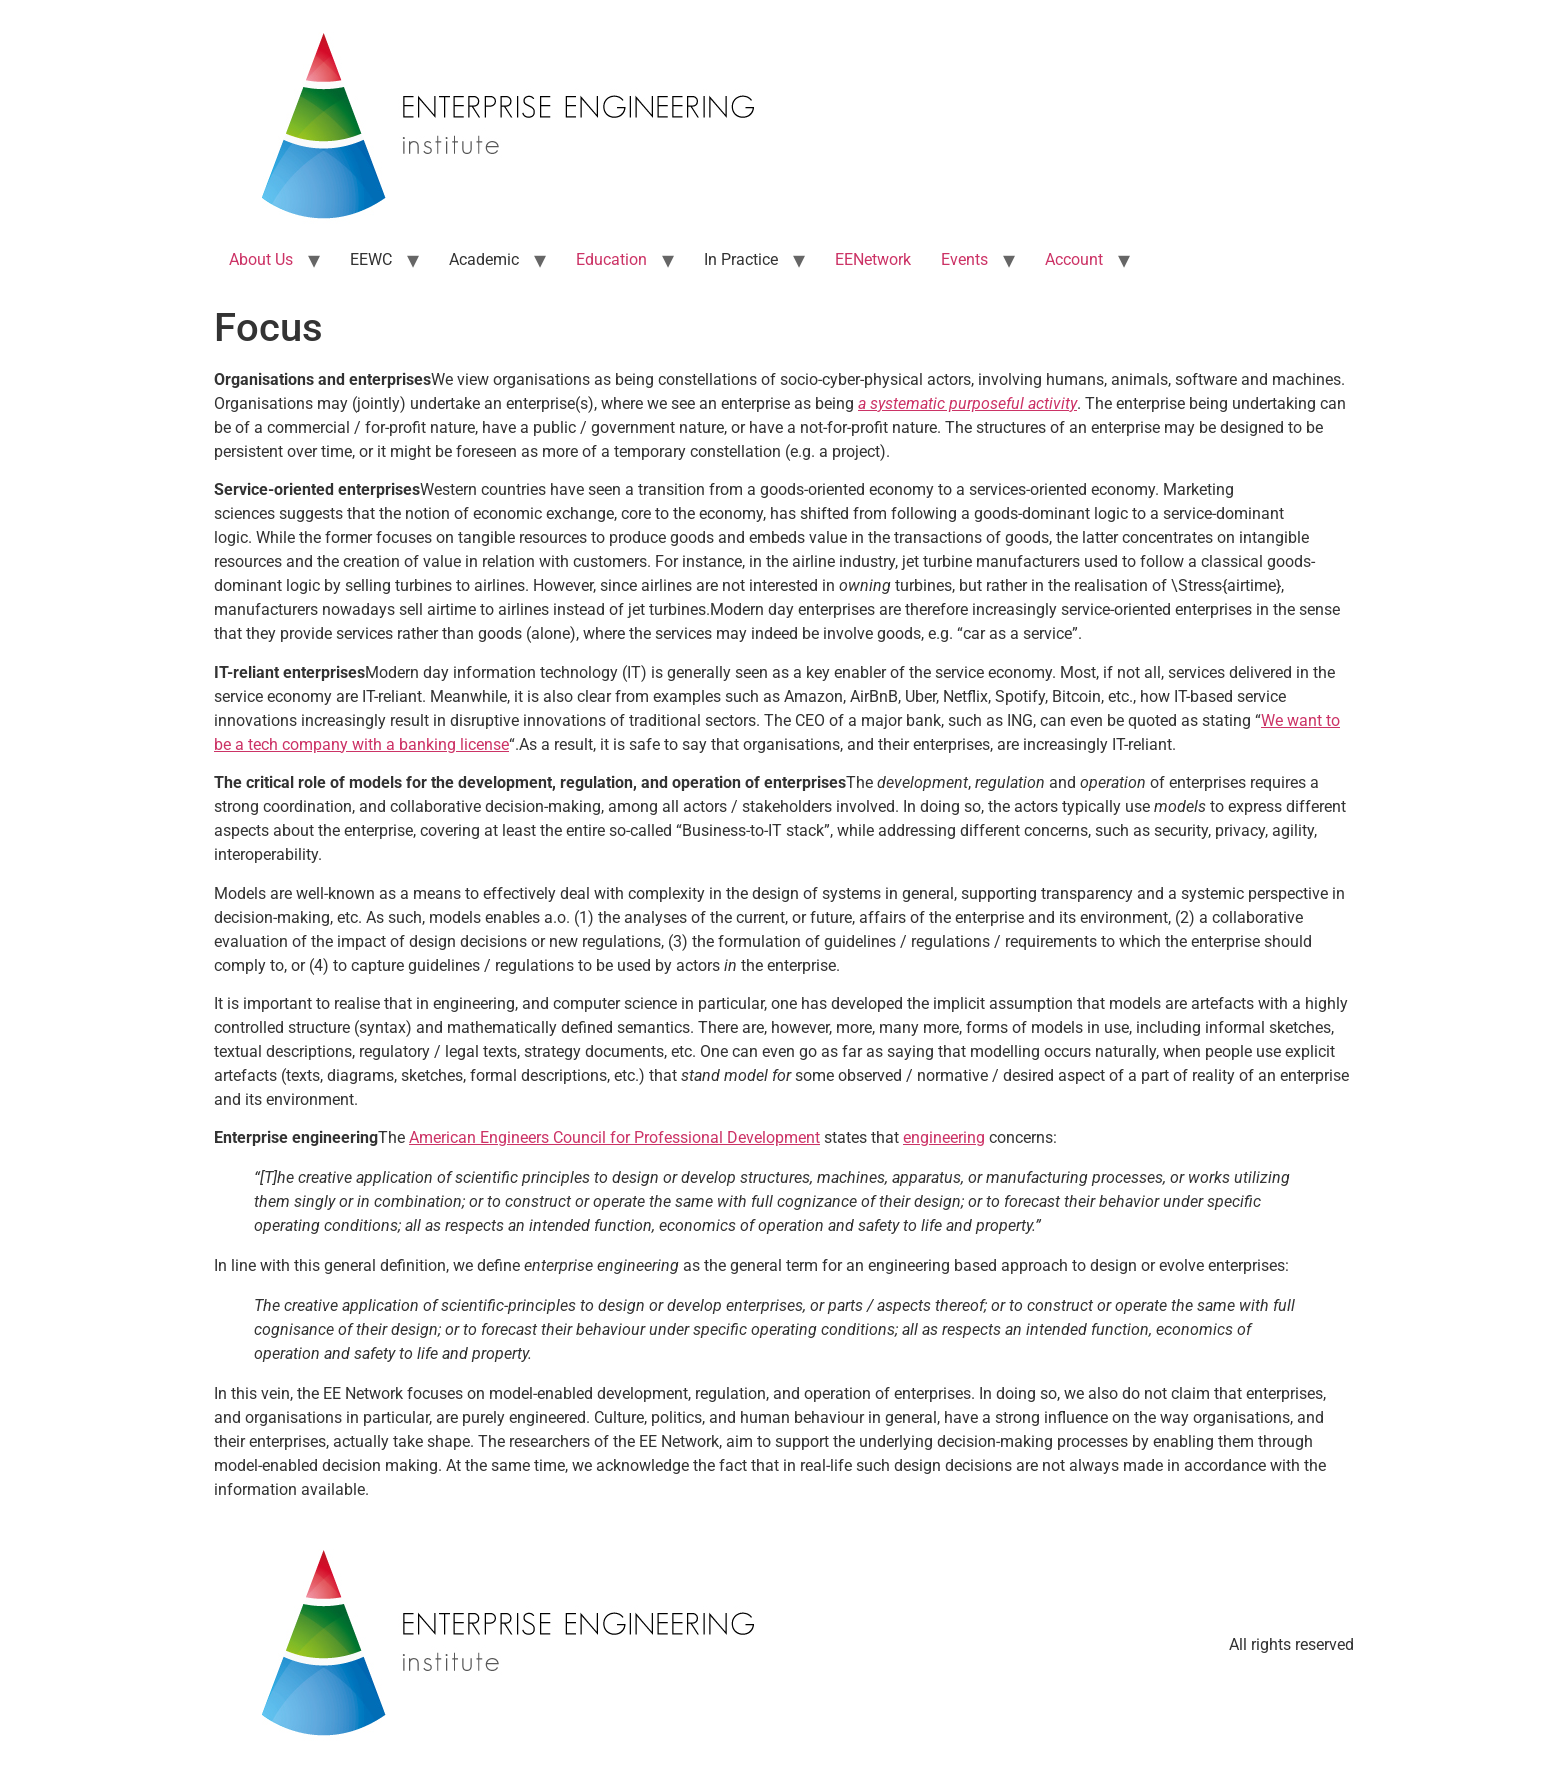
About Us (261, 259)
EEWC (371, 259)
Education (611, 259)
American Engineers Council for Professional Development (614, 1137)
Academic (484, 259)
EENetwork (873, 259)
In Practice (741, 259)
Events (964, 259)
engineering (944, 1137)
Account (1074, 259)
